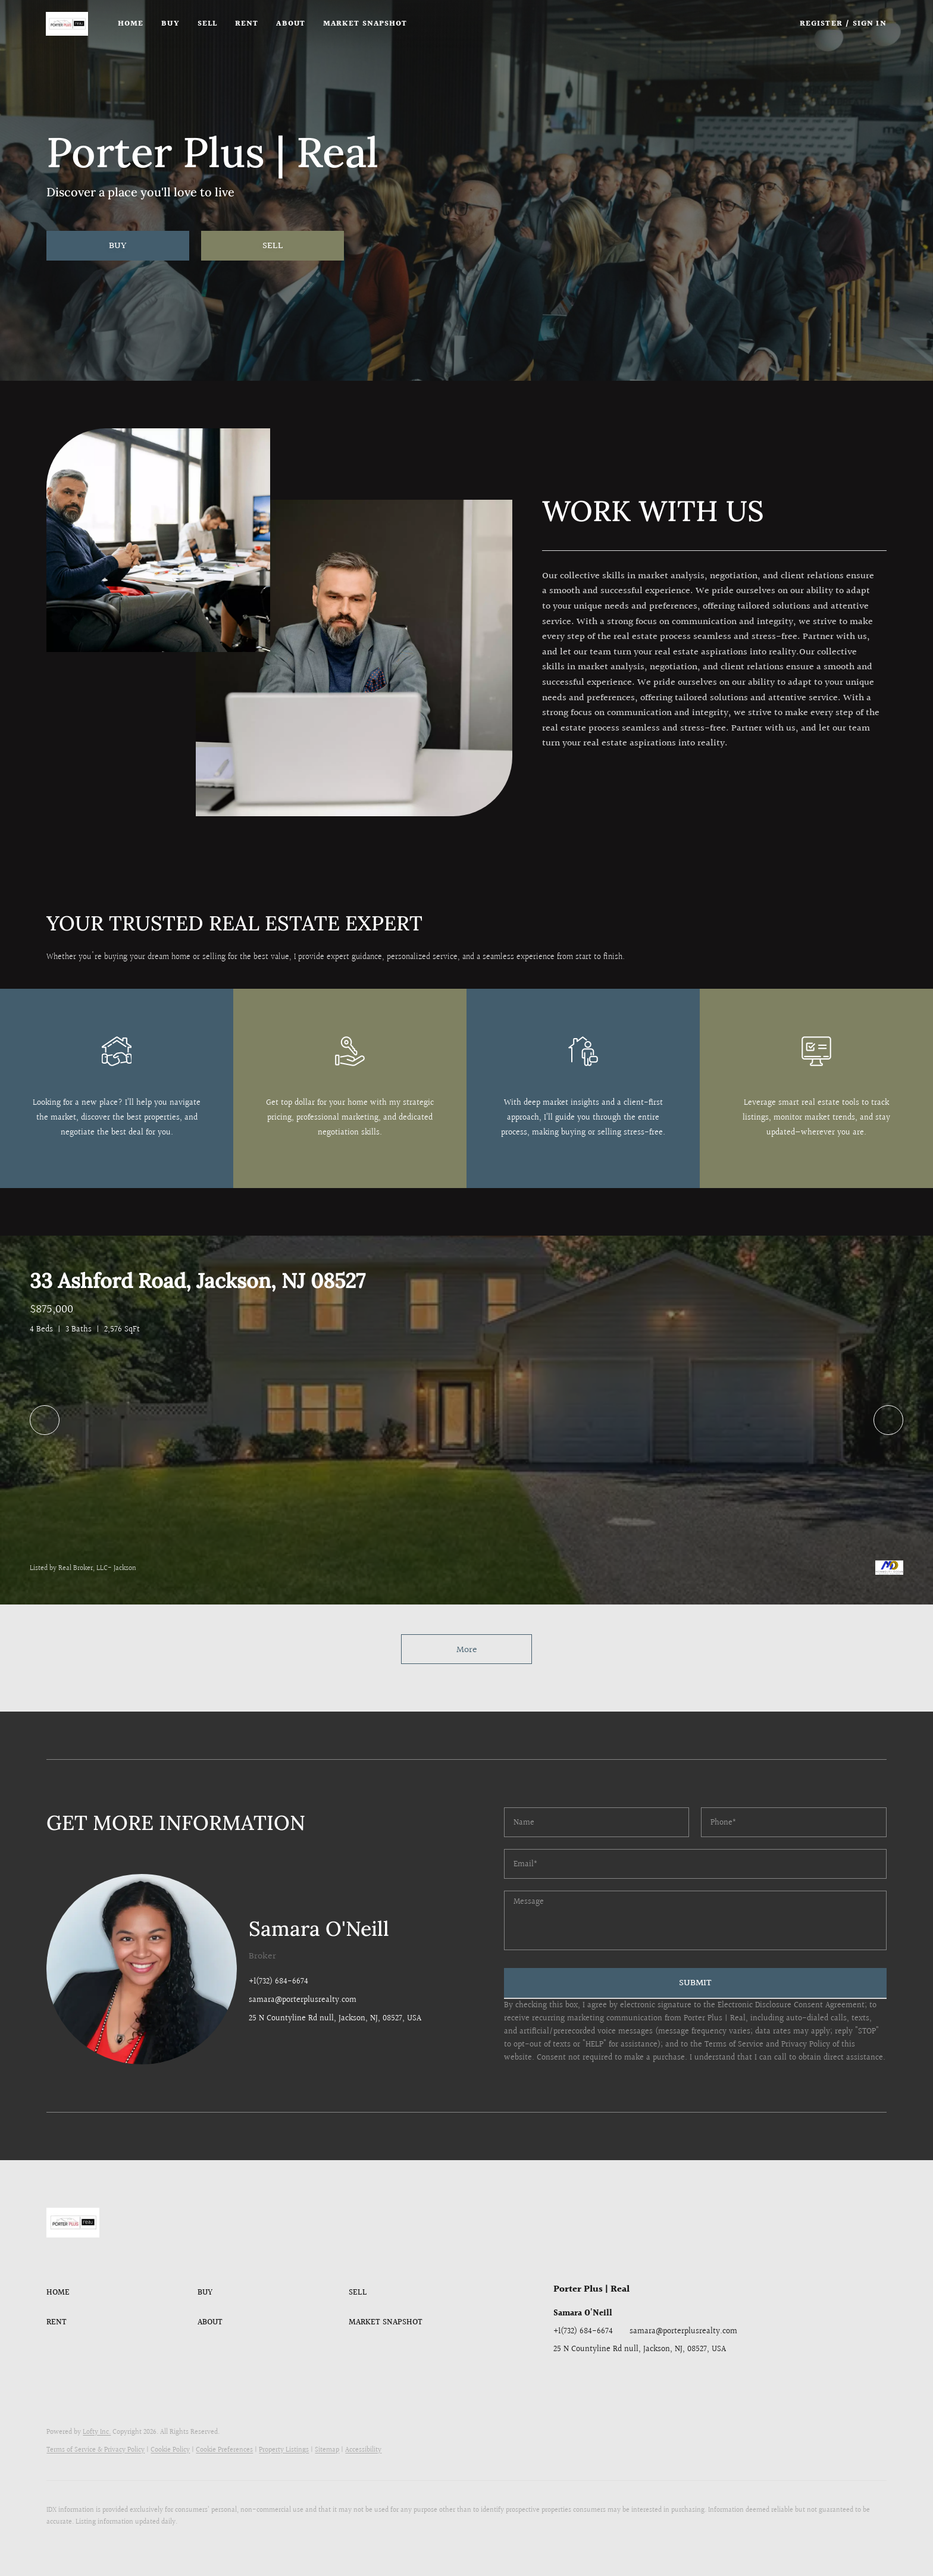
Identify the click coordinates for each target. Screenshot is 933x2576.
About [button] (291, 24)
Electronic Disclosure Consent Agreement (791, 2005)
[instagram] (634, 2376)
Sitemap (327, 2450)
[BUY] (117, 246)
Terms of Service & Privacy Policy (95, 2450)
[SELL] (272, 246)
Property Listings (284, 2450)
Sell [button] (208, 24)
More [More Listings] (466, 1650)
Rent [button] (247, 24)
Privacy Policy (805, 2044)
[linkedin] (586, 2376)
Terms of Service (734, 2044)
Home (131, 24)
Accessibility (363, 2450)
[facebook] (562, 2376)
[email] (695, 1864)
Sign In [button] (870, 24)
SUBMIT (695, 1983)
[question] (695, 1920)
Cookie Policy (170, 2450)
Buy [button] (171, 24)
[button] (67, 24)
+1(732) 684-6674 (278, 1981)
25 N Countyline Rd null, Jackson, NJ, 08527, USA (335, 2018)
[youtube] (657, 2376)
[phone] (793, 1822)
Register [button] (821, 24)
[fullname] (596, 1822)
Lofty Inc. (97, 2432)
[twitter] (610, 2376)
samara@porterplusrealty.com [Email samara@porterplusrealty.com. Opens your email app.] (683, 2331)
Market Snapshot (366, 24)
